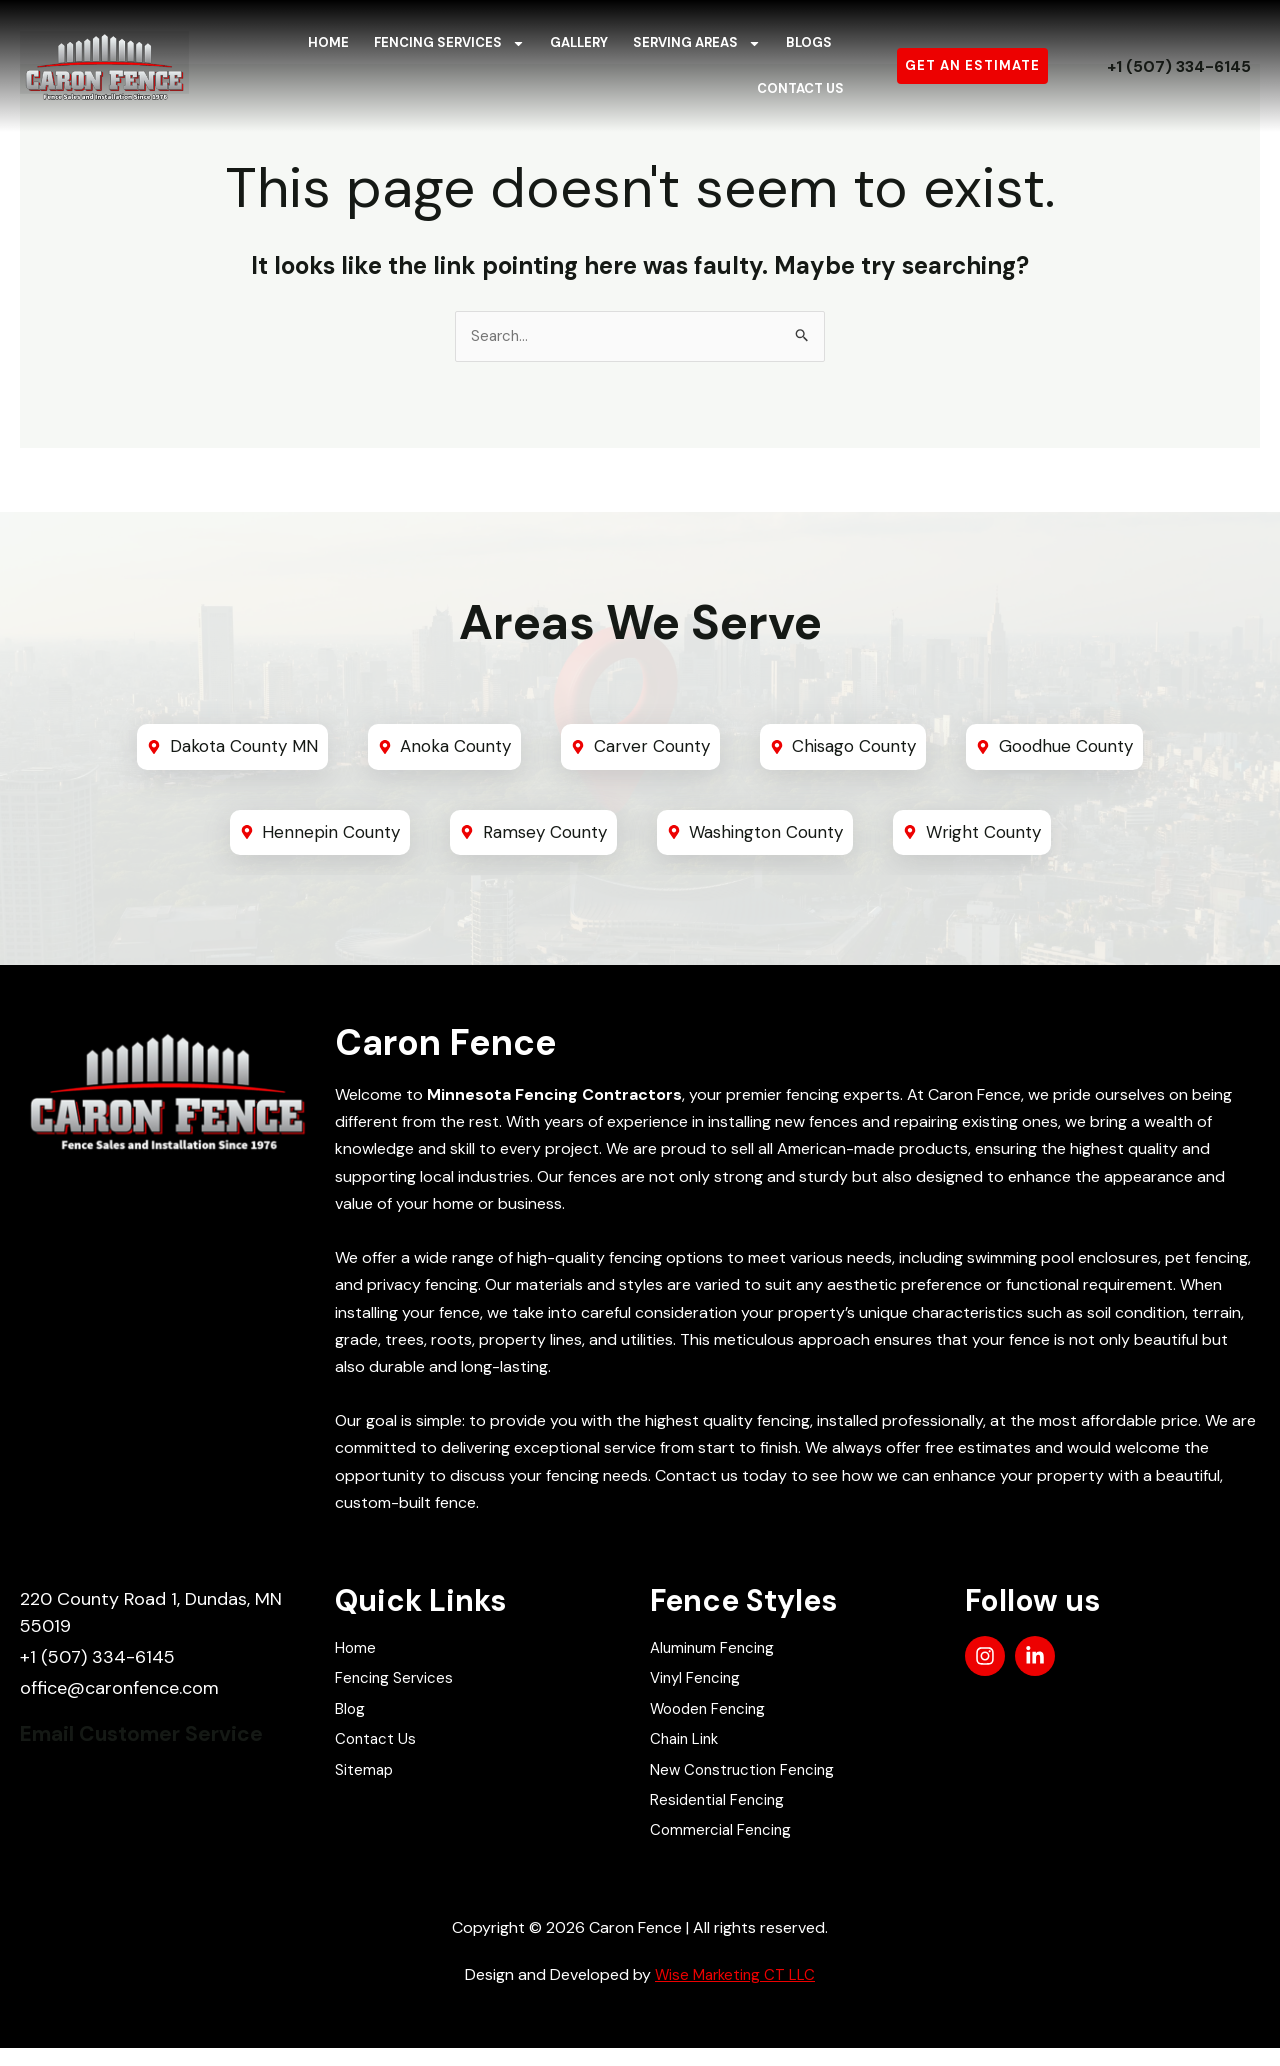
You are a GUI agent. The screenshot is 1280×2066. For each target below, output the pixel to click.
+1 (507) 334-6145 (1178, 66)
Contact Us (800, 88)
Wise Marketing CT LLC (735, 1992)
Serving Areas (697, 43)
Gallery (579, 42)
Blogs (809, 42)
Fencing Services (449, 43)
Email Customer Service (159, 1741)
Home (328, 42)
